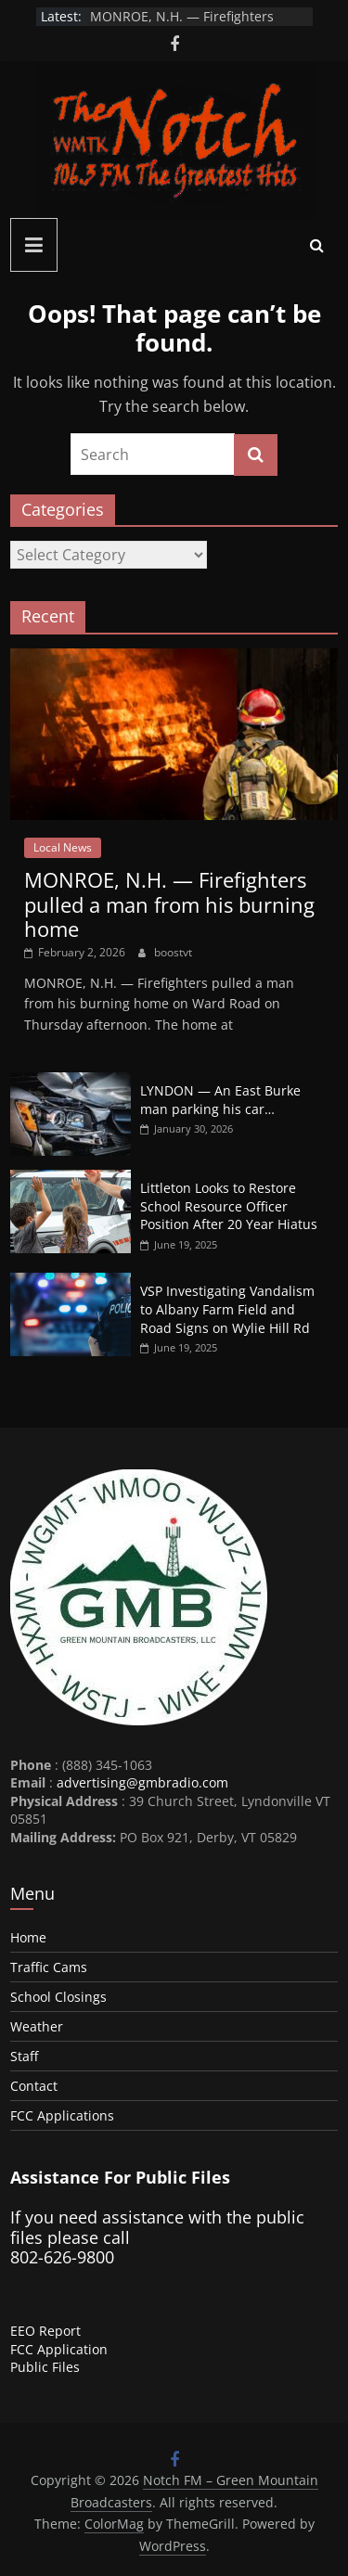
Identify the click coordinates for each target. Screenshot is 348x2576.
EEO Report (45, 2330)
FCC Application (59, 2349)
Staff (24, 2056)
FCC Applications (62, 2115)
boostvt (173, 952)
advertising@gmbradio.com (142, 1782)
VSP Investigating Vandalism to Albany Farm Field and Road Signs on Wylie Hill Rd (227, 1309)
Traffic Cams (48, 1967)
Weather (36, 2026)
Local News (62, 847)
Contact (34, 2086)
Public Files (45, 2367)
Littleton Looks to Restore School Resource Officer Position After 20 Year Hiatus (228, 1206)
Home (28, 1937)
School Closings (58, 1997)
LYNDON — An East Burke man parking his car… (220, 1100)
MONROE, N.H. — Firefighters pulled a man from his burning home (169, 903)
